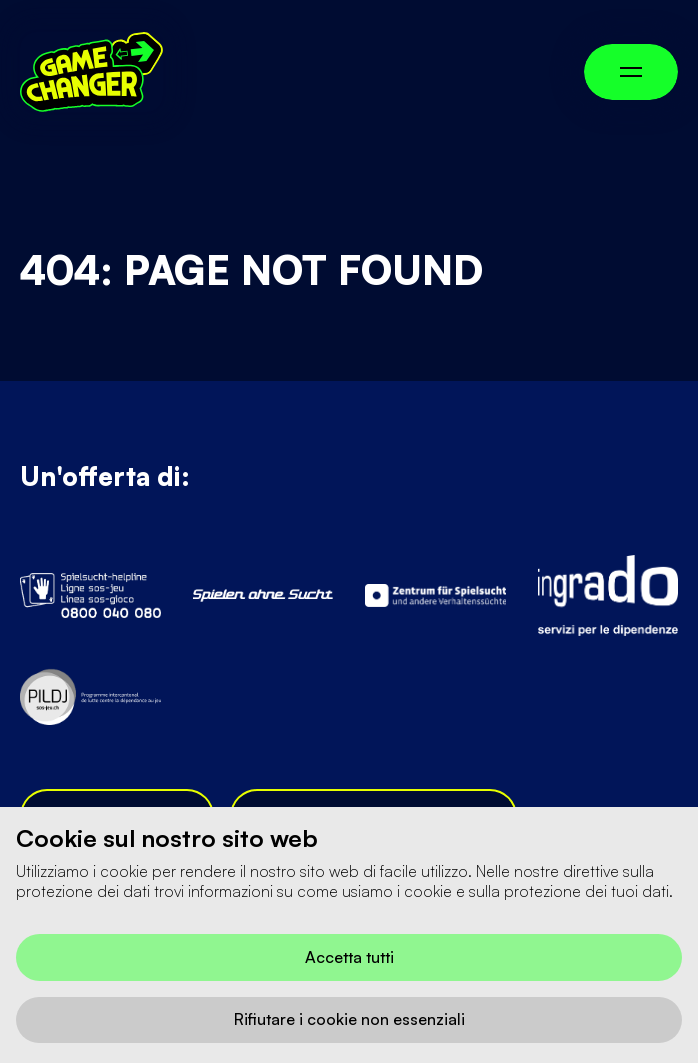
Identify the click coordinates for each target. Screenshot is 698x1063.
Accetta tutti (349, 957)
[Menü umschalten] (631, 72)
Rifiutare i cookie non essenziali (349, 1019)
